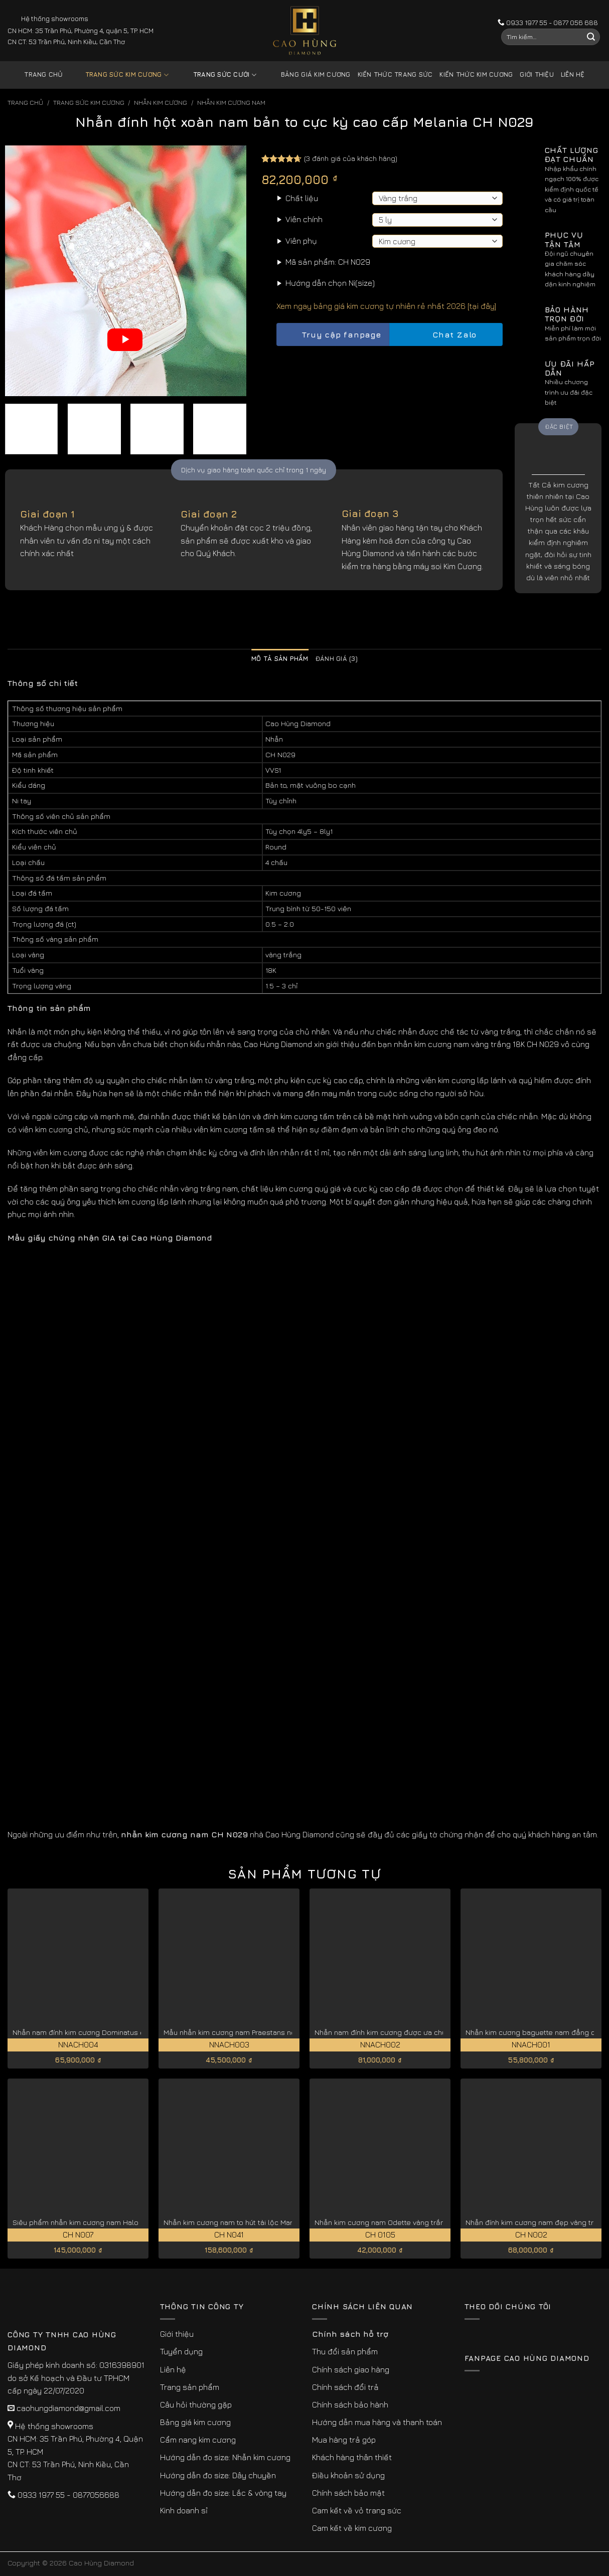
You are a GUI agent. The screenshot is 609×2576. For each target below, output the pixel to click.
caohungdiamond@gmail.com (68, 2408)
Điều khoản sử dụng (348, 2475)
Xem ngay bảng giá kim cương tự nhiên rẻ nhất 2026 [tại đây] (386, 305)
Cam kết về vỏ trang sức (356, 2510)
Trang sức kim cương (119, 75)
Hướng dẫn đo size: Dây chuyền (218, 2475)
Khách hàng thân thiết (352, 2457)
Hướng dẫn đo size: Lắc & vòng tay (223, 2492)
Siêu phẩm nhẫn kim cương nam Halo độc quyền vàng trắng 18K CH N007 (136, 2222)
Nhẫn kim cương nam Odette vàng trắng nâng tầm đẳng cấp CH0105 (430, 2222)
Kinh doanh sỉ (184, 2510)
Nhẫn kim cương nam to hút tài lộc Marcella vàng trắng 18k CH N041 (276, 2222)
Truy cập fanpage (332, 334)
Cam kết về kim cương (352, 2527)
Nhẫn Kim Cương (160, 102)
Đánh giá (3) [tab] (337, 658)
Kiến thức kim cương (476, 74)
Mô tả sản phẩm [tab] (280, 658)
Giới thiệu (537, 74)
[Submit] (590, 37)
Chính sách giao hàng (350, 2369)
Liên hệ (573, 74)
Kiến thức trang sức (395, 74)
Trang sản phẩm (189, 2386)
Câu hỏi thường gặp (196, 2404)
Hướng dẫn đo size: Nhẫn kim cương (225, 2457)
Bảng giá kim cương (308, 75)
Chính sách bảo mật (348, 2492)
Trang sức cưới (217, 75)
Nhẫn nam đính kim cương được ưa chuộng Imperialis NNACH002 (424, 2032)
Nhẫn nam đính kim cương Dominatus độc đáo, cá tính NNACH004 (122, 2032)
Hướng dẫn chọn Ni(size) (330, 282)
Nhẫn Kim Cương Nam (231, 102)
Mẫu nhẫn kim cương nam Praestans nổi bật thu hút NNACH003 (269, 2032)
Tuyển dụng (181, 2351)
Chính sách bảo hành (350, 2404)
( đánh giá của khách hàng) (350, 158)
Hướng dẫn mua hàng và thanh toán (377, 2422)
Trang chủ (43, 74)
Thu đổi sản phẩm (345, 2351)
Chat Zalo (446, 334)
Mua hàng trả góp (344, 2439)
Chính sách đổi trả (345, 2386)
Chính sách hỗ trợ (350, 2333)
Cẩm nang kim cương (198, 2439)
